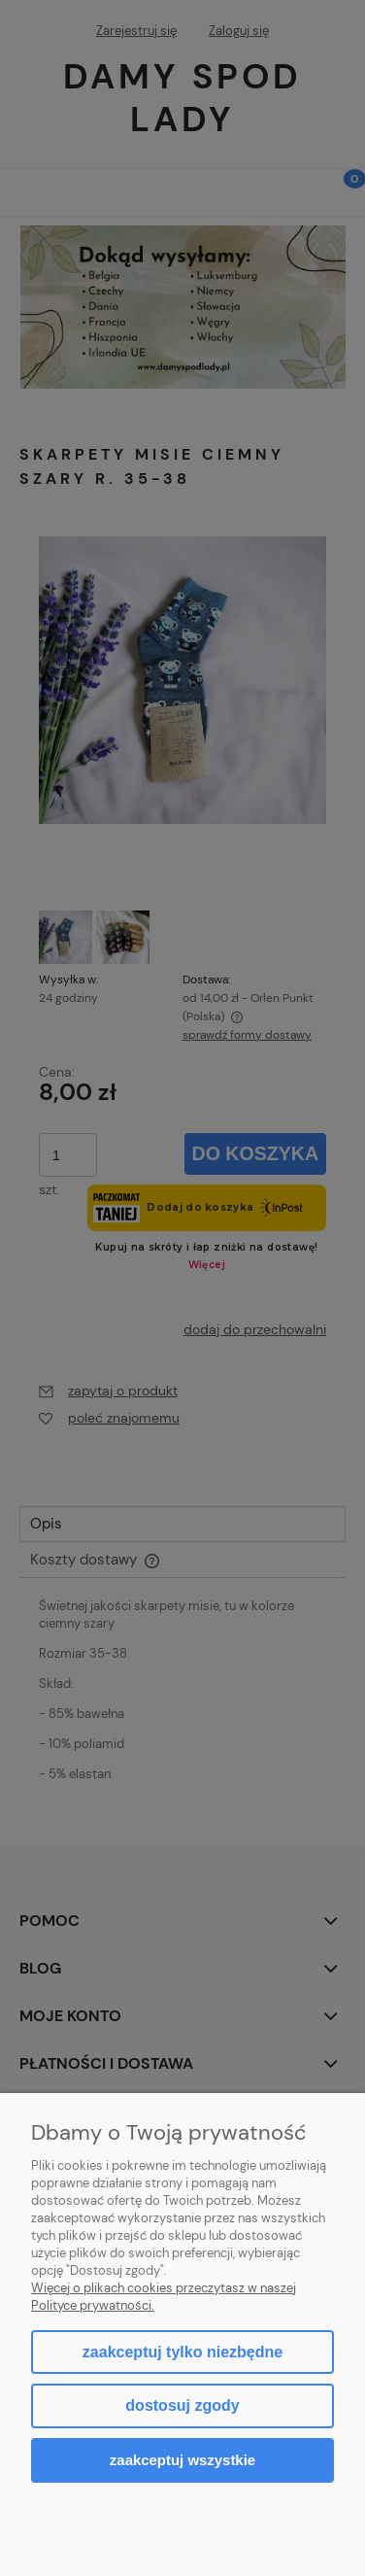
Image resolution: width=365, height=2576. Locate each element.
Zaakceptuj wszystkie (182, 2460)
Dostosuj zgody (182, 2405)
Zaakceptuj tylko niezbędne (182, 2352)
